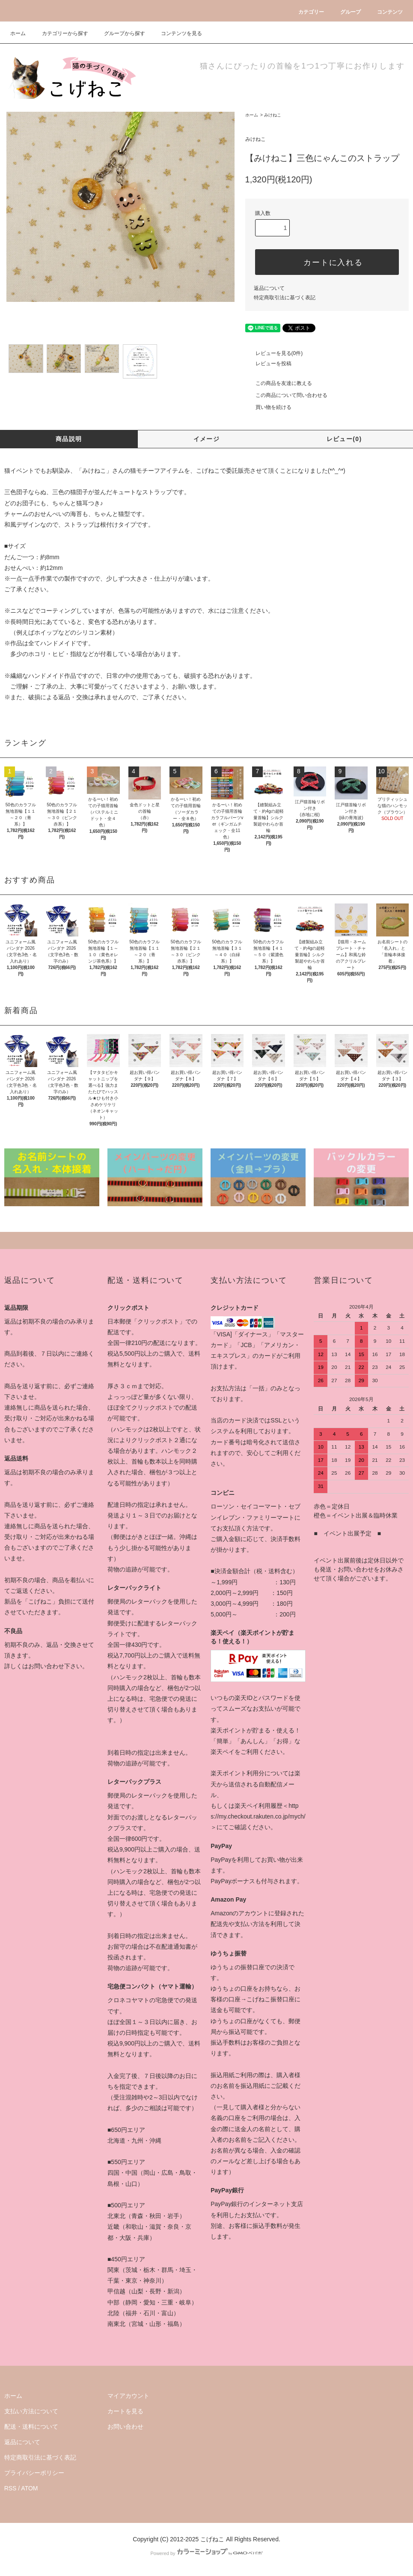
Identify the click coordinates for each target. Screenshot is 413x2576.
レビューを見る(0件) (274, 353)
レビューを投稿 (268, 364)
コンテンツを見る (176, 33)
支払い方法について (31, 2411)
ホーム (18, 33)
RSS (10, 2488)
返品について (269, 288)
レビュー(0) (344, 438)
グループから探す (119, 33)
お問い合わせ (125, 2426)
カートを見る (125, 2411)
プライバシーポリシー (34, 2472)
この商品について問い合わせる (286, 395)
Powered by (206, 2553)
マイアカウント (128, 2395)
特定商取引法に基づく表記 (284, 298)
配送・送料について (31, 2426)
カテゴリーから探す (60, 33)
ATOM (29, 2488)
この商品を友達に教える (278, 383)
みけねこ (272, 115)
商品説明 (69, 438)
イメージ (206, 438)
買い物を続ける (268, 407)
